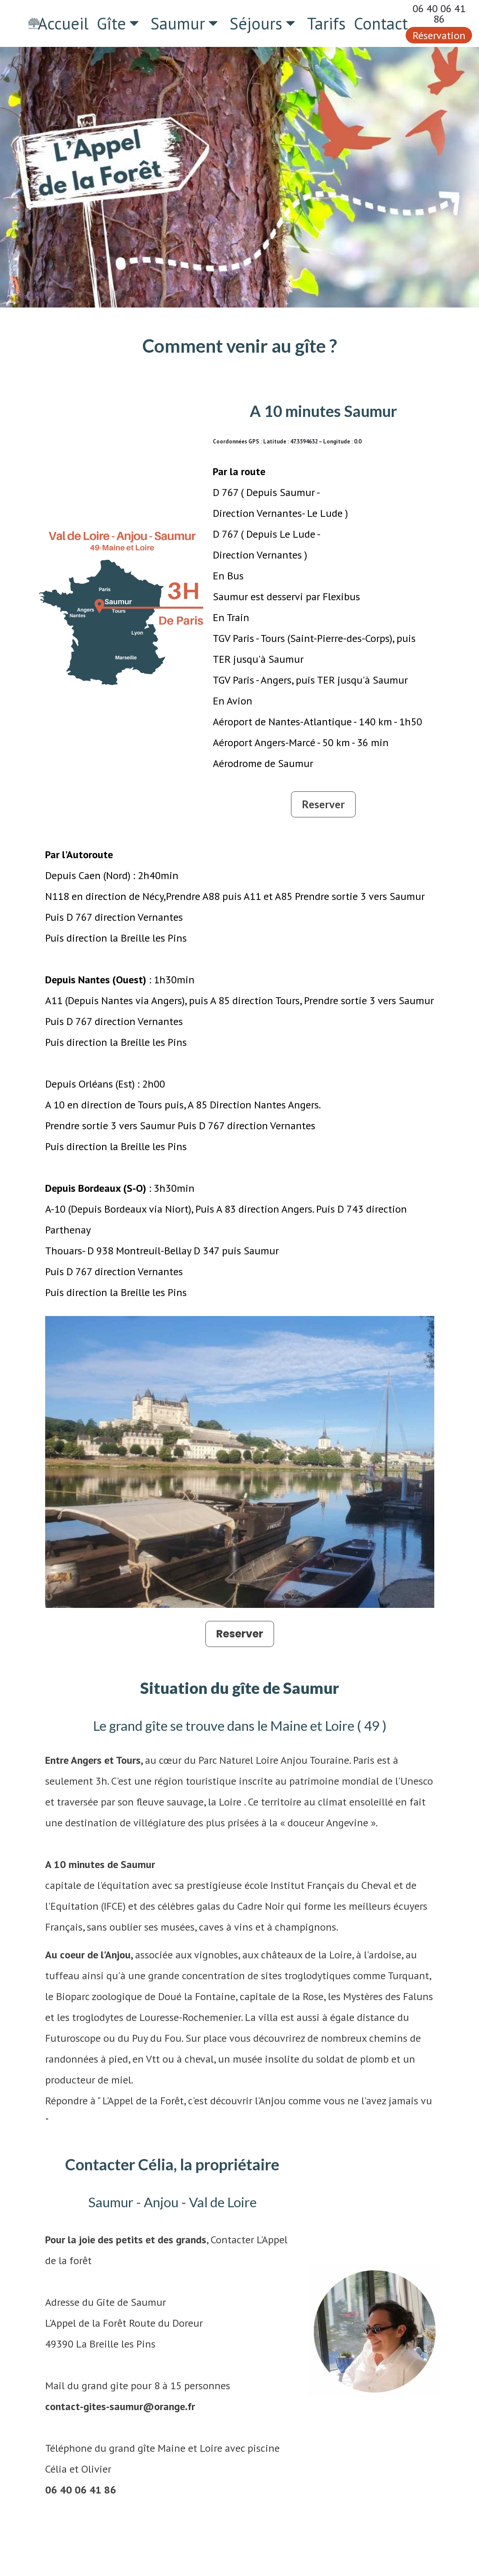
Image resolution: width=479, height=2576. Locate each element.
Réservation (439, 35)
